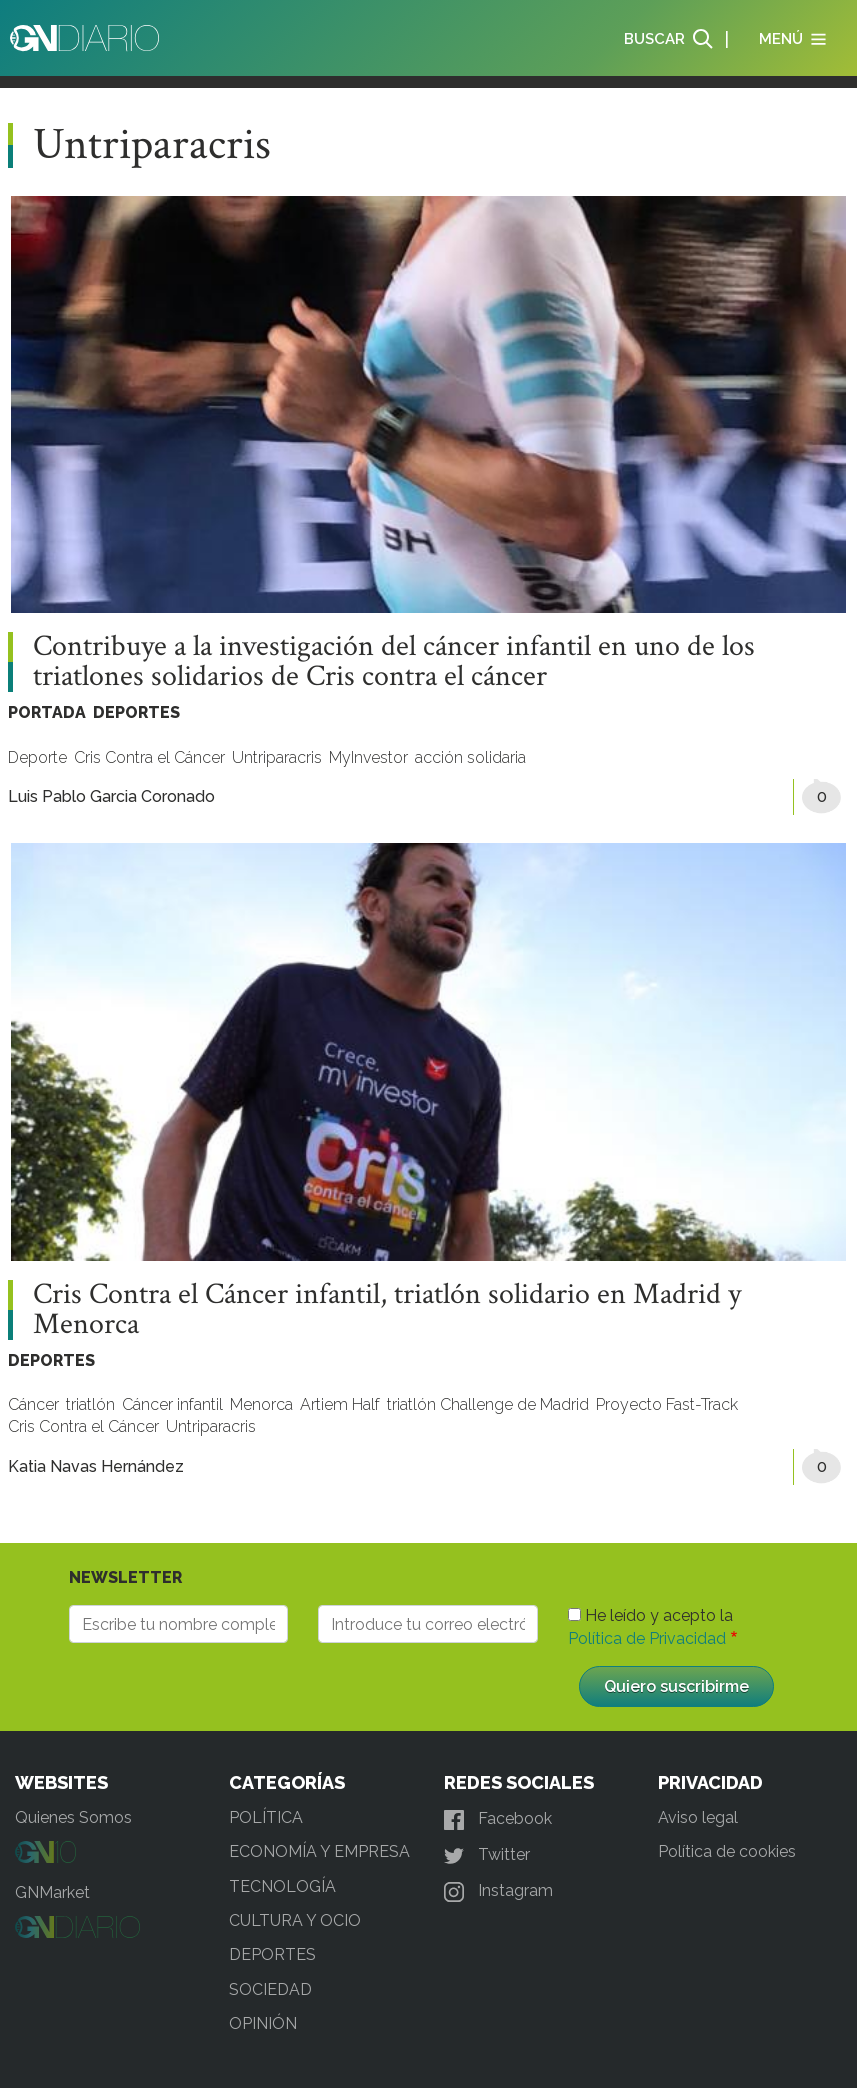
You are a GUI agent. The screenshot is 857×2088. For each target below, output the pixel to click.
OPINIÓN (263, 2023)
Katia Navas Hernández (96, 1466)
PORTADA (47, 712)
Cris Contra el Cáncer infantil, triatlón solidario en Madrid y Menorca (387, 1310)
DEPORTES (136, 712)
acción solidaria (470, 757)
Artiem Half (340, 1404)
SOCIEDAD (270, 1989)
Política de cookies (727, 1851)
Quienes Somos (73, 1817)
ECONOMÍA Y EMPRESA (319, 1851)
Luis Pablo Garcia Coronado (111, 796)
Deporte (37, 757)
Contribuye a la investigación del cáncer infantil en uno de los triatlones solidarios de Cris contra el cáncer (394, 662)
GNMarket (52, 1892)
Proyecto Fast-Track (667, 1404)
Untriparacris (277, 757)
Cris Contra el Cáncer (149, 757)
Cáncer (33, 1404)
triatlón (90, 1404)
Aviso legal (698, 1817)
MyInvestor (368, 757)
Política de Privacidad (647, 1638)
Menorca (261, 1404)
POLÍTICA (266, 1817)
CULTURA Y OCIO (295, 1920)
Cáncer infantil (172, 1404)
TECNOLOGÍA (282, 1886)
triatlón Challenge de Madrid (488, 1404)
